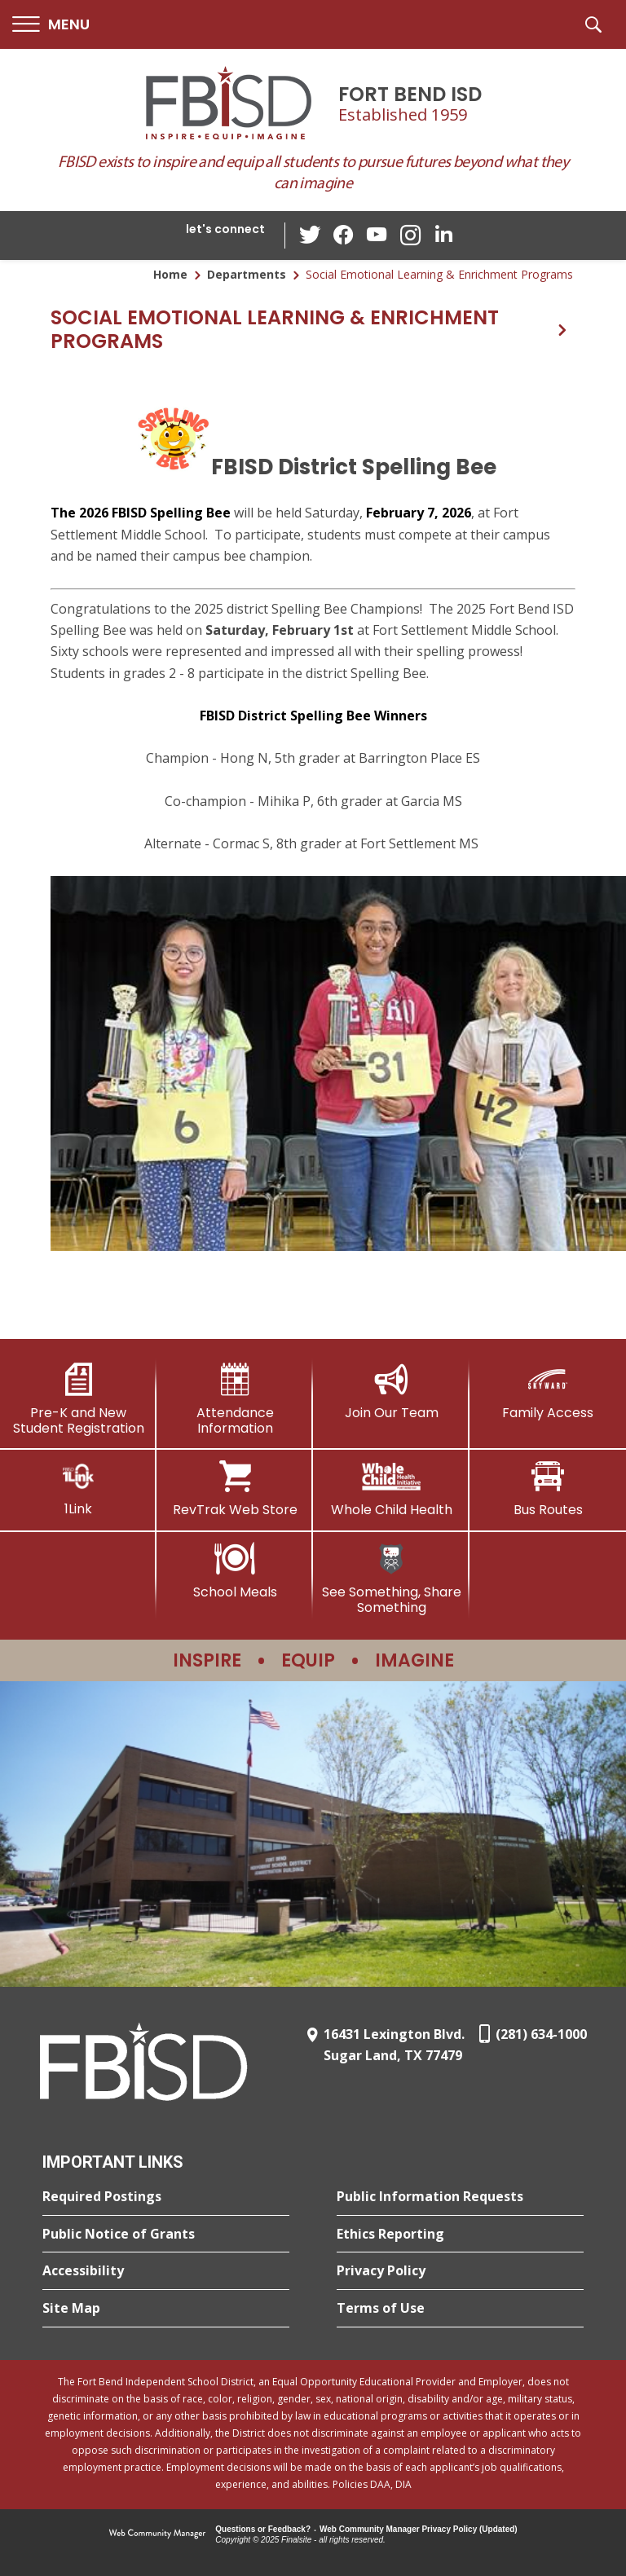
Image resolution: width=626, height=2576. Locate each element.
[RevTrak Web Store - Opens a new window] (235, 1489)
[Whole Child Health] (391, 1489)
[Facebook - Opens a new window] (344, 235)
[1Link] (78, 1488)
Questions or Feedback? (263, 2529)
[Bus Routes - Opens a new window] (548, 1489)
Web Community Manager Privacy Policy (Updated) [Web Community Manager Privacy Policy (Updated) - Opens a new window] (419, 2529)
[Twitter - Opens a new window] (312, 235)
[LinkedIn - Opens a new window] (442, 234)
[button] (51, 25)
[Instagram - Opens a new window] (410, 236)
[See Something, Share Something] (391, 1578)
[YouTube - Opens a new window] (377, 235)
